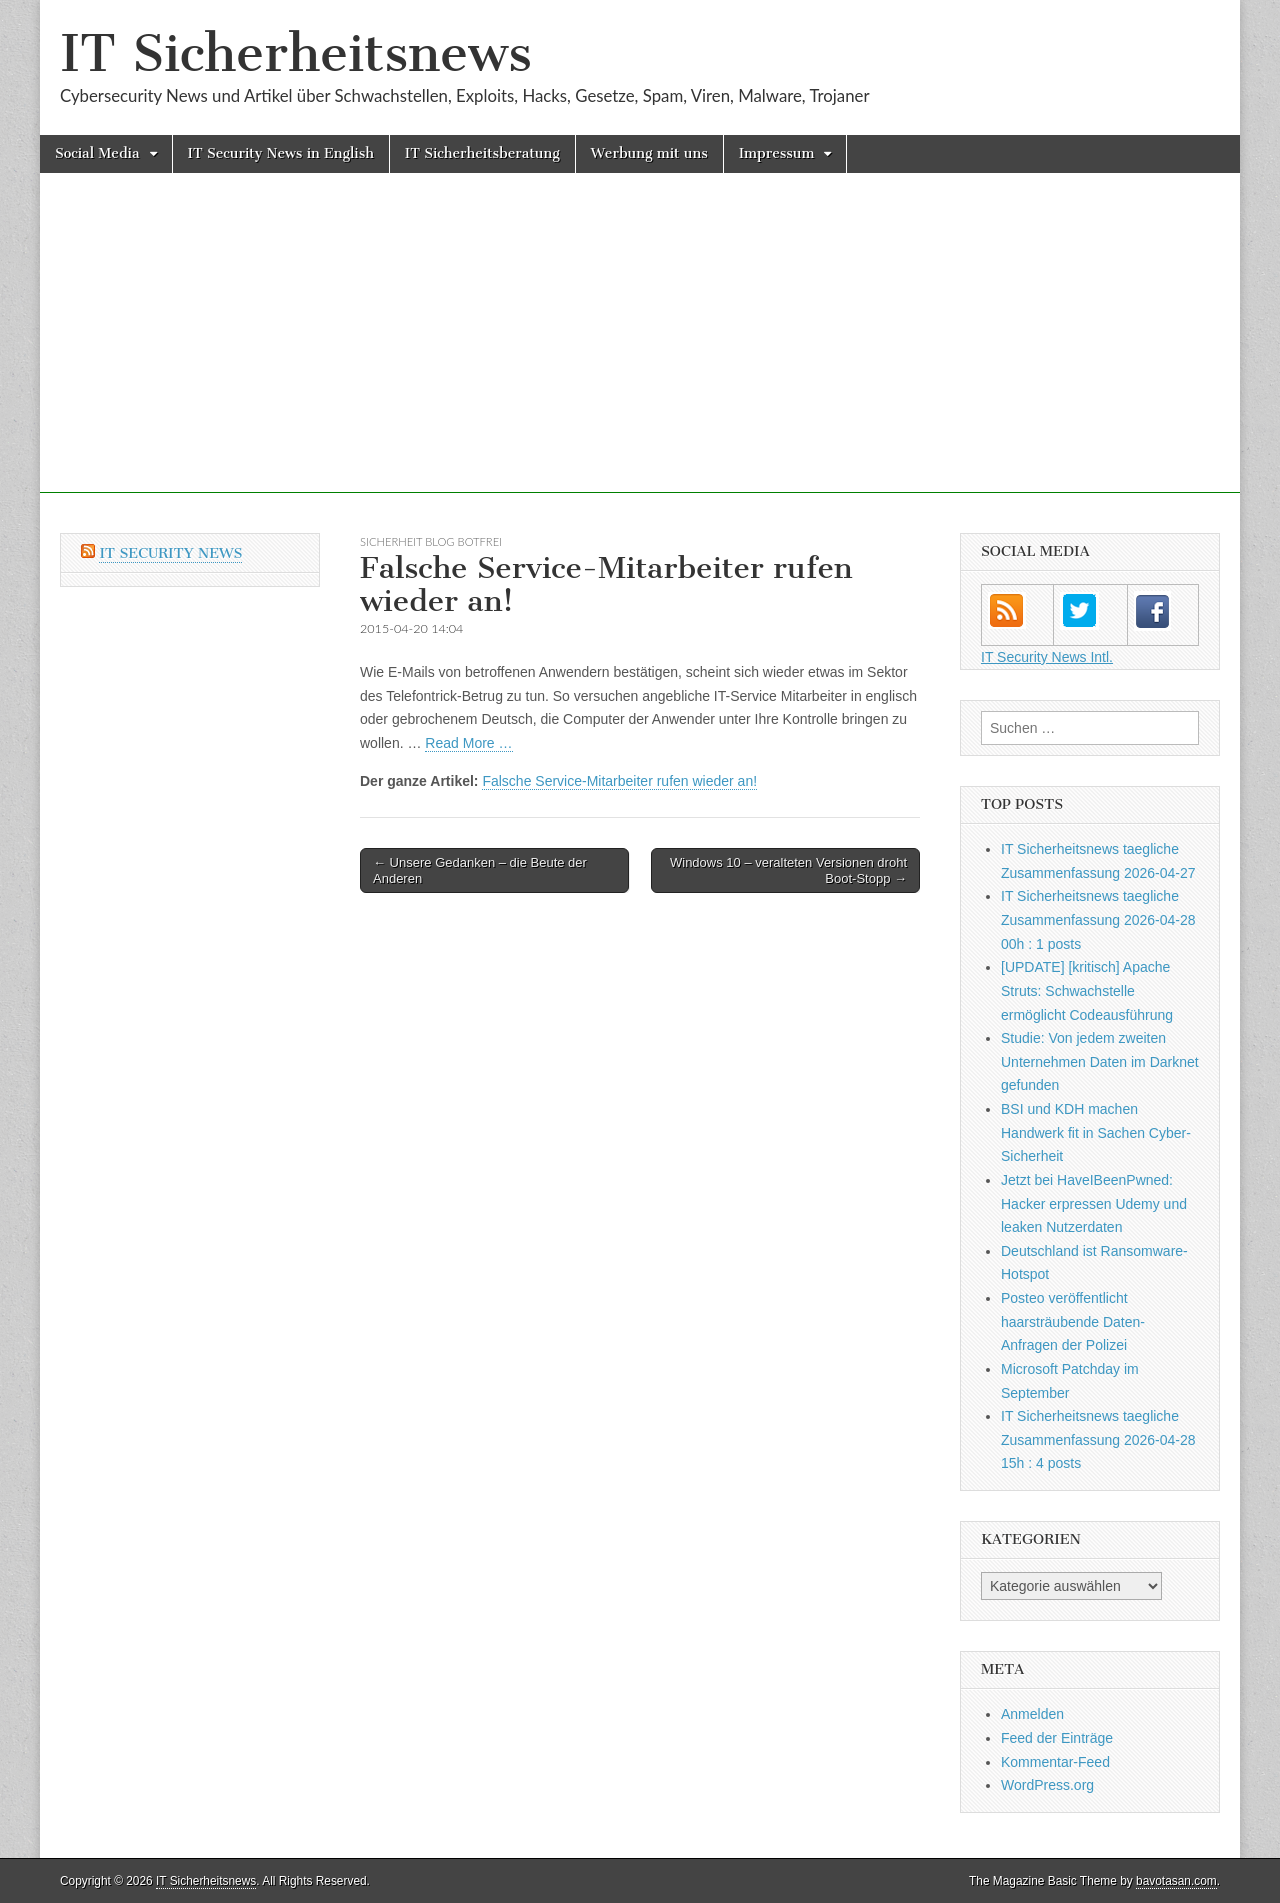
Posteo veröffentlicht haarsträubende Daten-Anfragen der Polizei (1073, 1321)
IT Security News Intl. (1047, 657)
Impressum (777, 153)
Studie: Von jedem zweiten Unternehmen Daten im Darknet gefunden (1100, 1061)
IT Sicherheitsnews (296, 53)
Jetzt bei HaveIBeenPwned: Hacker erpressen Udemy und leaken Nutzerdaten (1094, 1203)
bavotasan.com (1176, 1881)
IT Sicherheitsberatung (482, 153)
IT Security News (170, 553)
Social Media (97, 153)
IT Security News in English (281, 153)
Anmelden (1032, 1714)
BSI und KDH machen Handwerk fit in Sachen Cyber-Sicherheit (1096, 1132)
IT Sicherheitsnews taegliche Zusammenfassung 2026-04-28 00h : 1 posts (1098, 919)
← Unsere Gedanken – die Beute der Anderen (480, 870)
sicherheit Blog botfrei (431, 541)
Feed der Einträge (1057, 1738)
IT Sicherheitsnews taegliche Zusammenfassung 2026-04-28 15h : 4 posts (1098, 1439)
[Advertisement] (640, 353)
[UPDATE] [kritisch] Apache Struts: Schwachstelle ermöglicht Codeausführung (1087, 990)
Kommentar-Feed (1055, 1762)
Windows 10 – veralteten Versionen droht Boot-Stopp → (788, 870)
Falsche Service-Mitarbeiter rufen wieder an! (619, 781)
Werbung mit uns (649, 153)
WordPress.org (1047, 1785)
